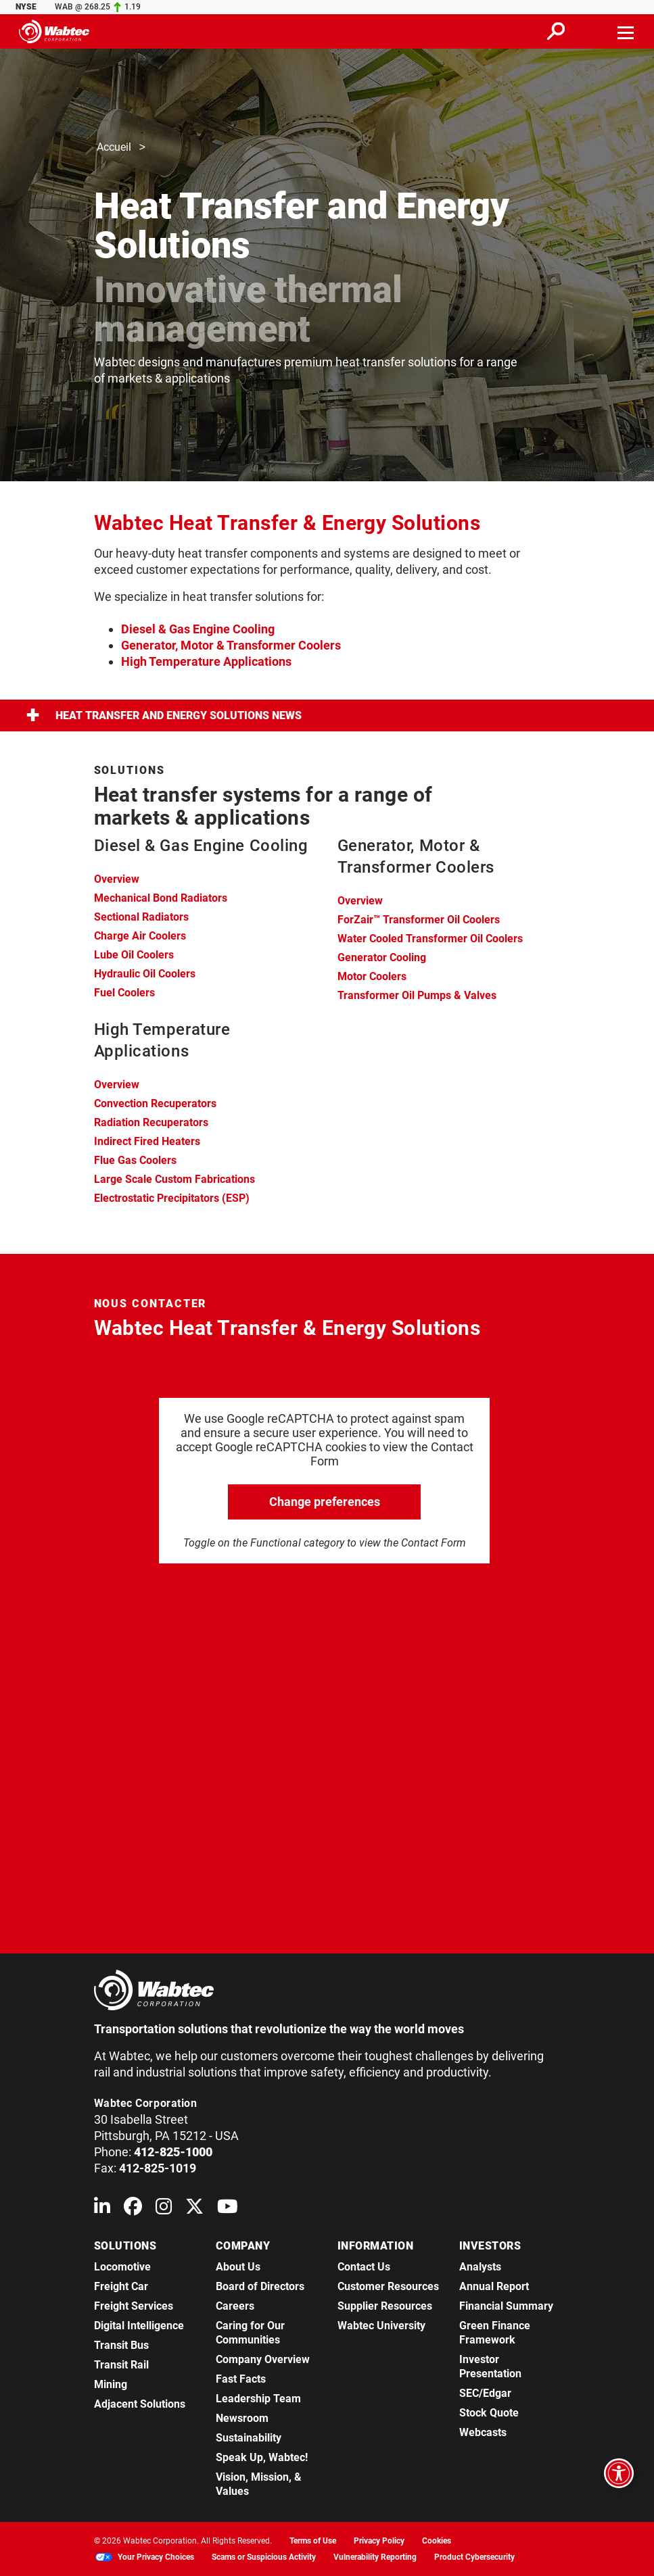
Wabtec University (381, 2325)
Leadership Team (258, 2398)
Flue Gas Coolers (135, 1160)
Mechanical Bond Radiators (160, 898)
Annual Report (494, 2286)
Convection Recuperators (155, 1103)
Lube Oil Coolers (134, 954)
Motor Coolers (371, 976)
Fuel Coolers (124, 992)
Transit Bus (121, 2345)
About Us (238, 2266)
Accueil (114, 147)
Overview (116, 879)
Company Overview (263, 2359)
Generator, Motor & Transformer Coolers (231, 645)
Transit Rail (121, 2364)
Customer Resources (388, 2286)
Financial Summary (506, 2306)
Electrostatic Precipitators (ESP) (172, 1198)
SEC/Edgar (485, 2393)
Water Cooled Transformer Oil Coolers (430, 938)
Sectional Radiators (141, 916)
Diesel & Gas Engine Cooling (198, 629)
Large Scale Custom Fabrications (174, 1179)
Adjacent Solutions (139, 2404)
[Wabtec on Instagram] (164, 2209)
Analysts (480, 2266)
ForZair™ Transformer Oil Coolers (418, 919)
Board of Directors (260, 2286)
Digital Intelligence (139, 2325)
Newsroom (242, 2418)
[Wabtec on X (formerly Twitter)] (194, 2209)
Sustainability (248, 2437)
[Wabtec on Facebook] (133, 2209)
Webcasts (483, 2432)
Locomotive (122, 2266)
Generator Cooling (381, 957)
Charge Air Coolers (140, 935)
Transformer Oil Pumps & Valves (416, 995)
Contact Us (363, 2266)
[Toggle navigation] (626, 31)
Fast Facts (241, 2379)
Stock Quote (489, 2412)
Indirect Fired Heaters (147, 1141)
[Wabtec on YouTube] (227, 2209)
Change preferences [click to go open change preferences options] (324, 1501)
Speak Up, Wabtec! (262, 2457)
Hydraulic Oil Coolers (144, 973)
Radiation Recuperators (151, 1122)
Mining (110, 2384)
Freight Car (121, 2286)
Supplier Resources (384, 2306)
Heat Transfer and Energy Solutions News (164, 715)
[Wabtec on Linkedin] (102, 2209)
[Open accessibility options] (619, 2473)
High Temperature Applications (206, 661)
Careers (235, 2306)
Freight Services (133, 2306)
